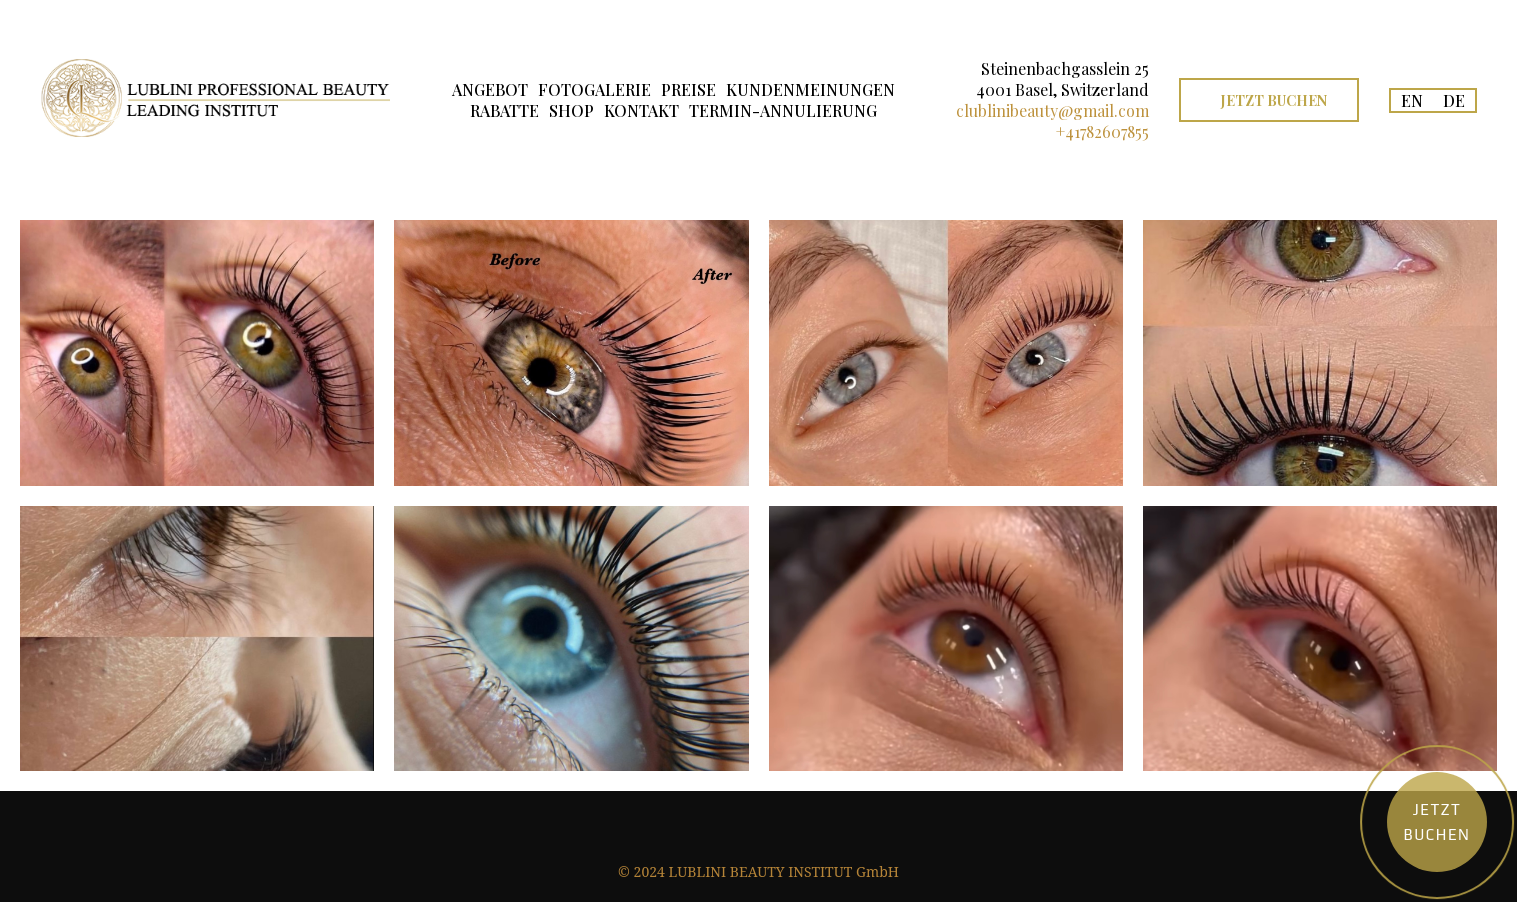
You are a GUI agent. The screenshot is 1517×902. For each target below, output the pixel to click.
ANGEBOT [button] (490, 89)
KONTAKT (641, 110)
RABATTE (504, 110)
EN (1412, 100)
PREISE (688, 89)
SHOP (571, 110)
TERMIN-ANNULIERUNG (783, 110)
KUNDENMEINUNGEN (810, 89)
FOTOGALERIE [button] (594, 89)
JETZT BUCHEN (1274, 100)
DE (1454, 100)
